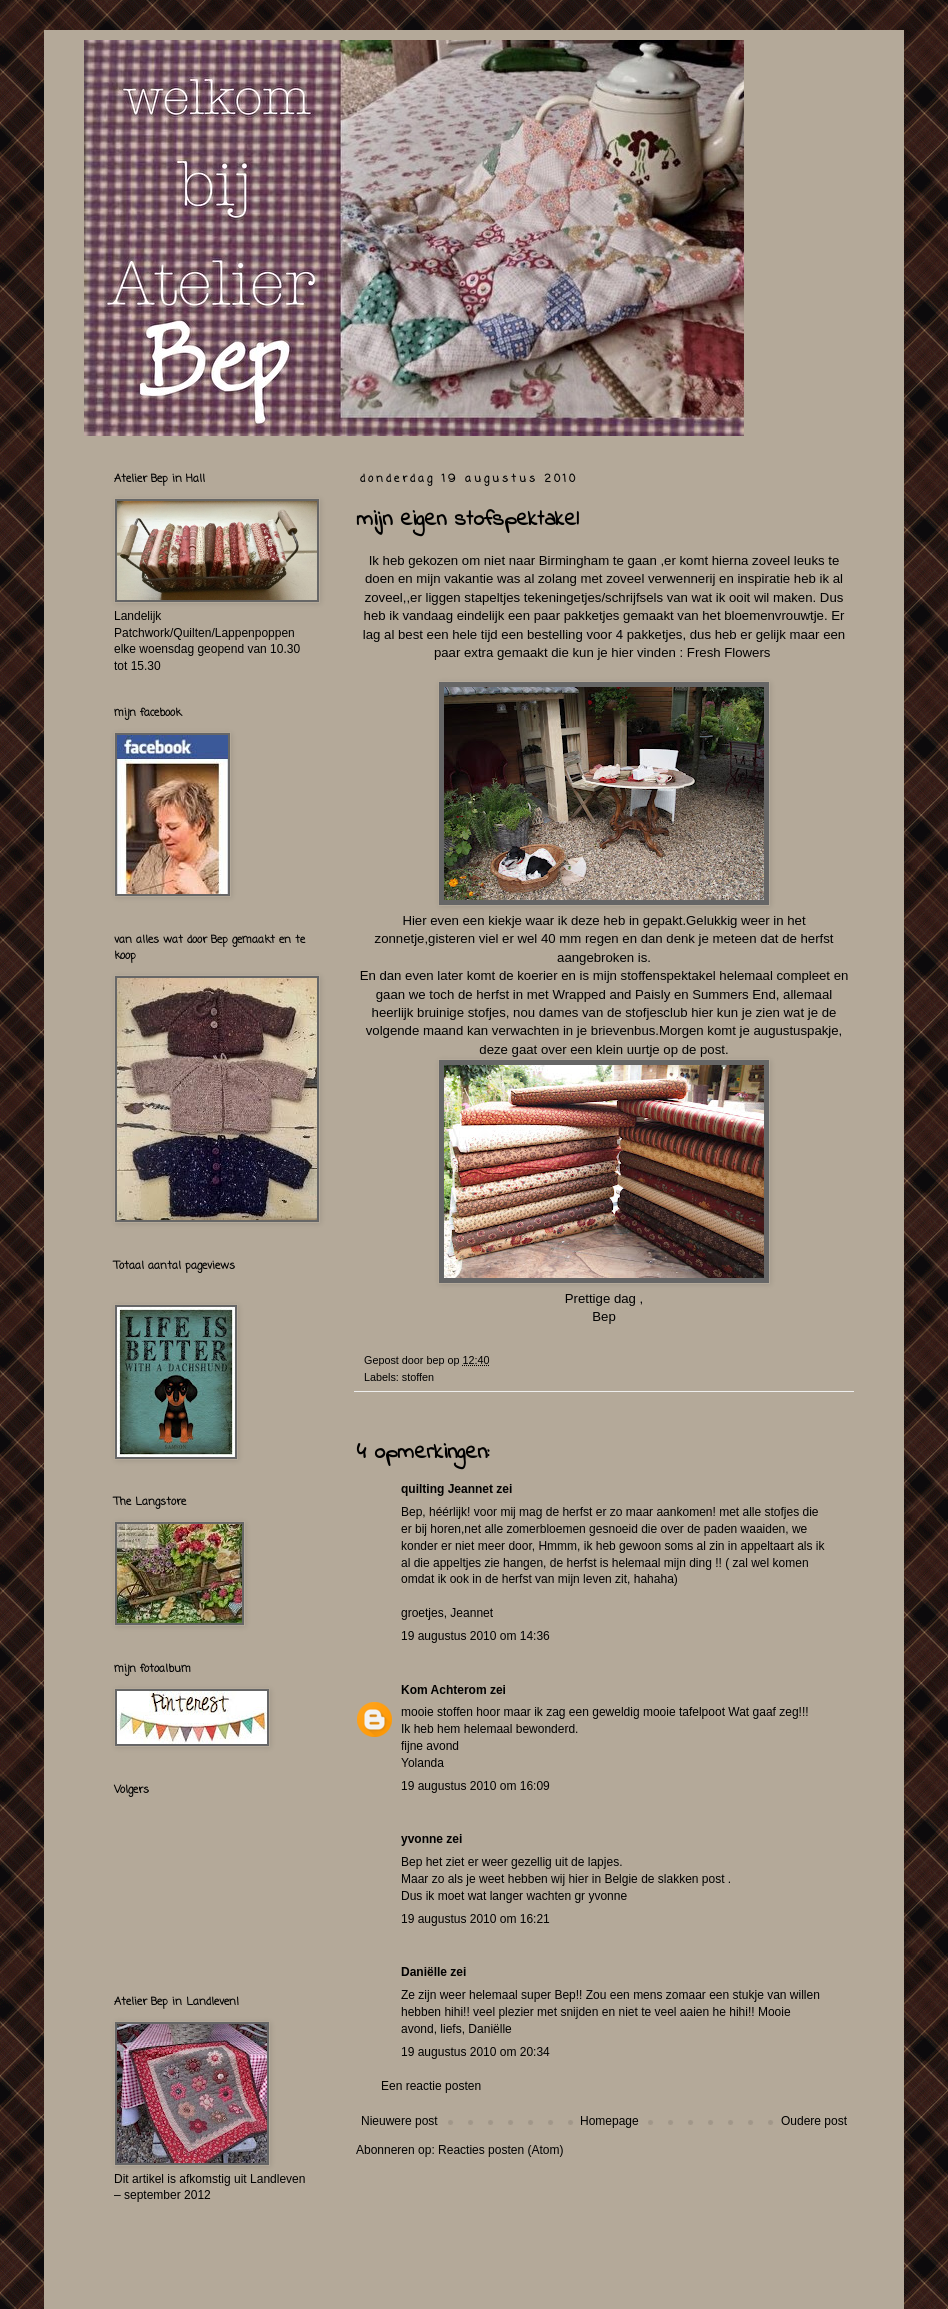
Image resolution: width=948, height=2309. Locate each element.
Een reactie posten (431, 2086)
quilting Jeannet (447, 1489)
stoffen (418, 1377)
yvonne (422, 1839)
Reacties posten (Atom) (500, 2150)
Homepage (609, 2121)
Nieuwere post (399, 2121)
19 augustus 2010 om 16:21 (475, 1919)
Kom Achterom (444, 1690)
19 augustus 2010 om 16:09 (475, 1786)
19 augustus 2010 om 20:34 (475, 2052)
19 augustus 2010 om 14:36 (475, 1636)
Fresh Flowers (730, 652)
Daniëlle (424, 1972)
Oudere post (814, 2121)
